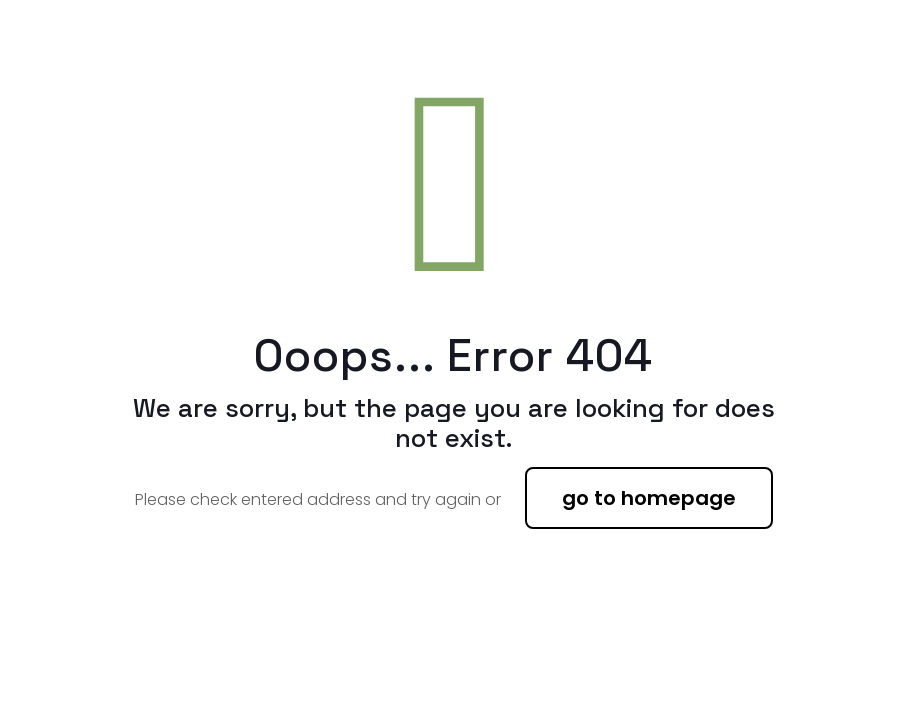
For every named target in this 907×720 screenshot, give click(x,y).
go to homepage (649, 498)
